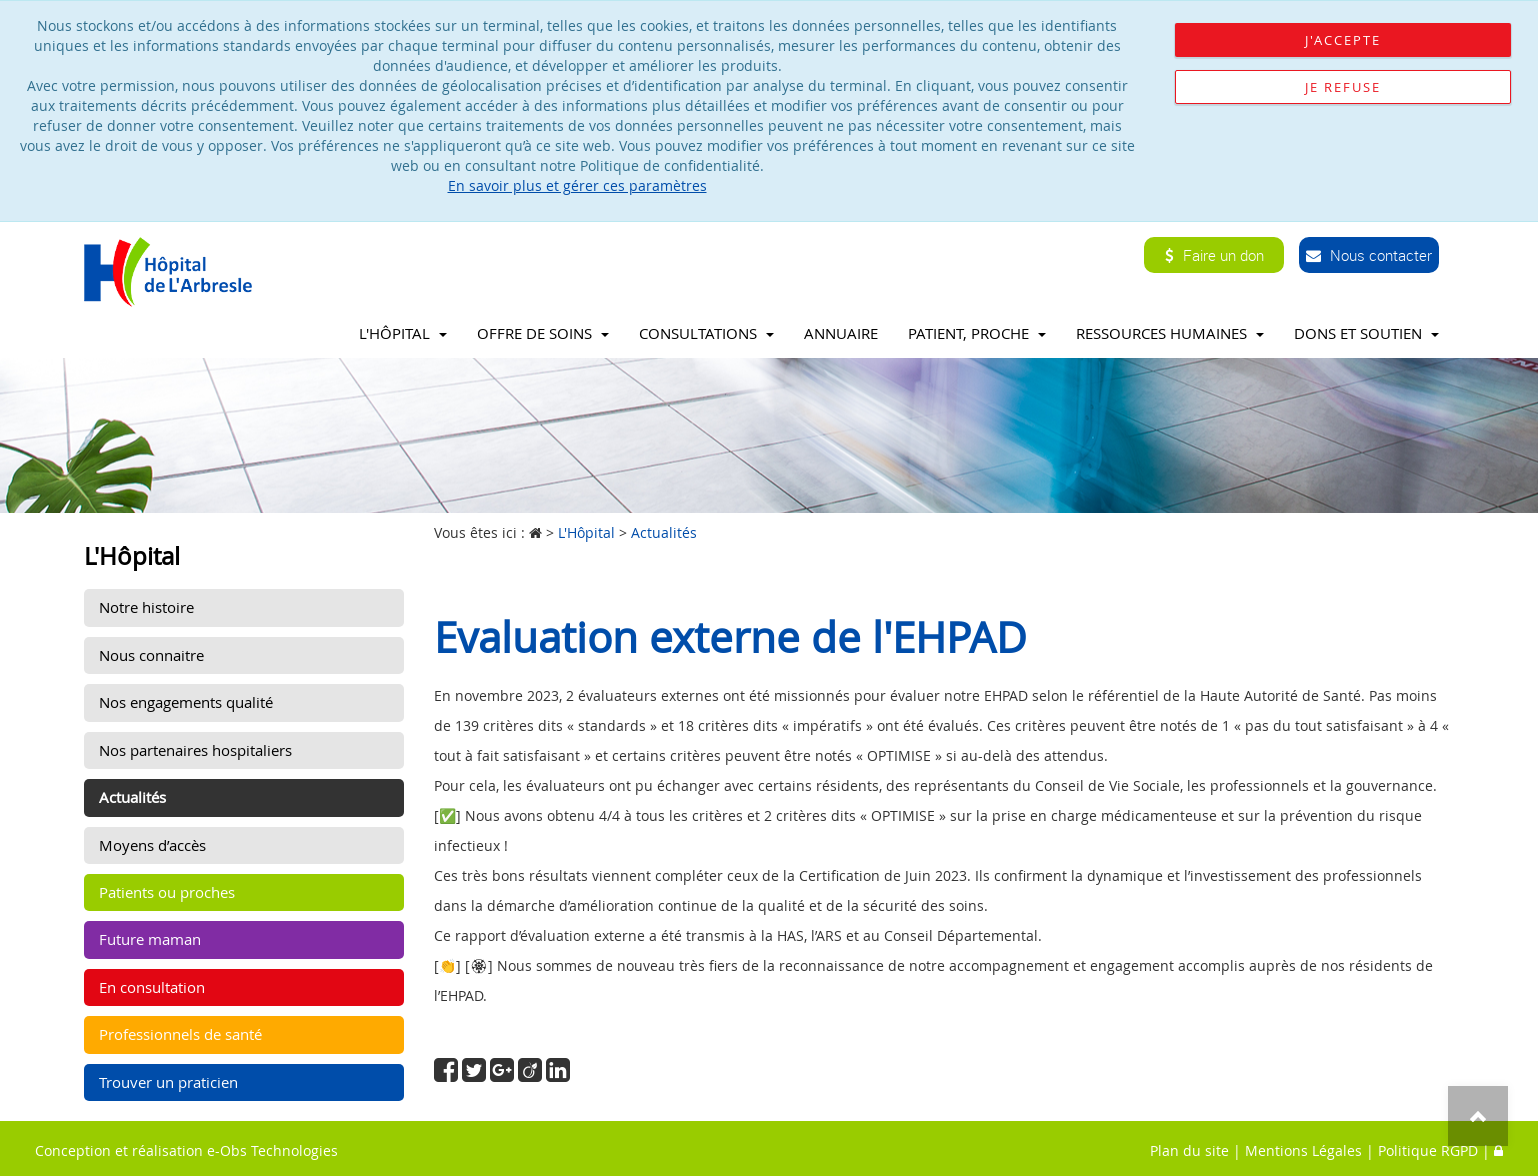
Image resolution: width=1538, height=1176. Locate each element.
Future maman (150, 939)
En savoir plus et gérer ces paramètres (577, 185)
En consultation (152, 987)
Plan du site (1189, 1150)
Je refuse (1343, 87)
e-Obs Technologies (272, 1150)
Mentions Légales (1303, 1150)
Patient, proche (977, 333)
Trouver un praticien (168, 1082)
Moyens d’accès (152, 845)
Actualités (132, 797)
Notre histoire (146, 607)
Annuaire (841, 333)
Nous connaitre (151, 655)
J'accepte (1343, 40)
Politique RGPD (1428, 1150)
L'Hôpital (403, 333)
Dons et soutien (1366, 333)
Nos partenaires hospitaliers (195, 750)
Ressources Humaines (1170, 333)
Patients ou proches (167, 892)
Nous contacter (1369, 255)
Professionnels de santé (180, 1034)
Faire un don (1214, 255)
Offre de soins (543, 333)
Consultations (706, 333)
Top (1478, 1116)
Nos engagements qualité (186, 702)
